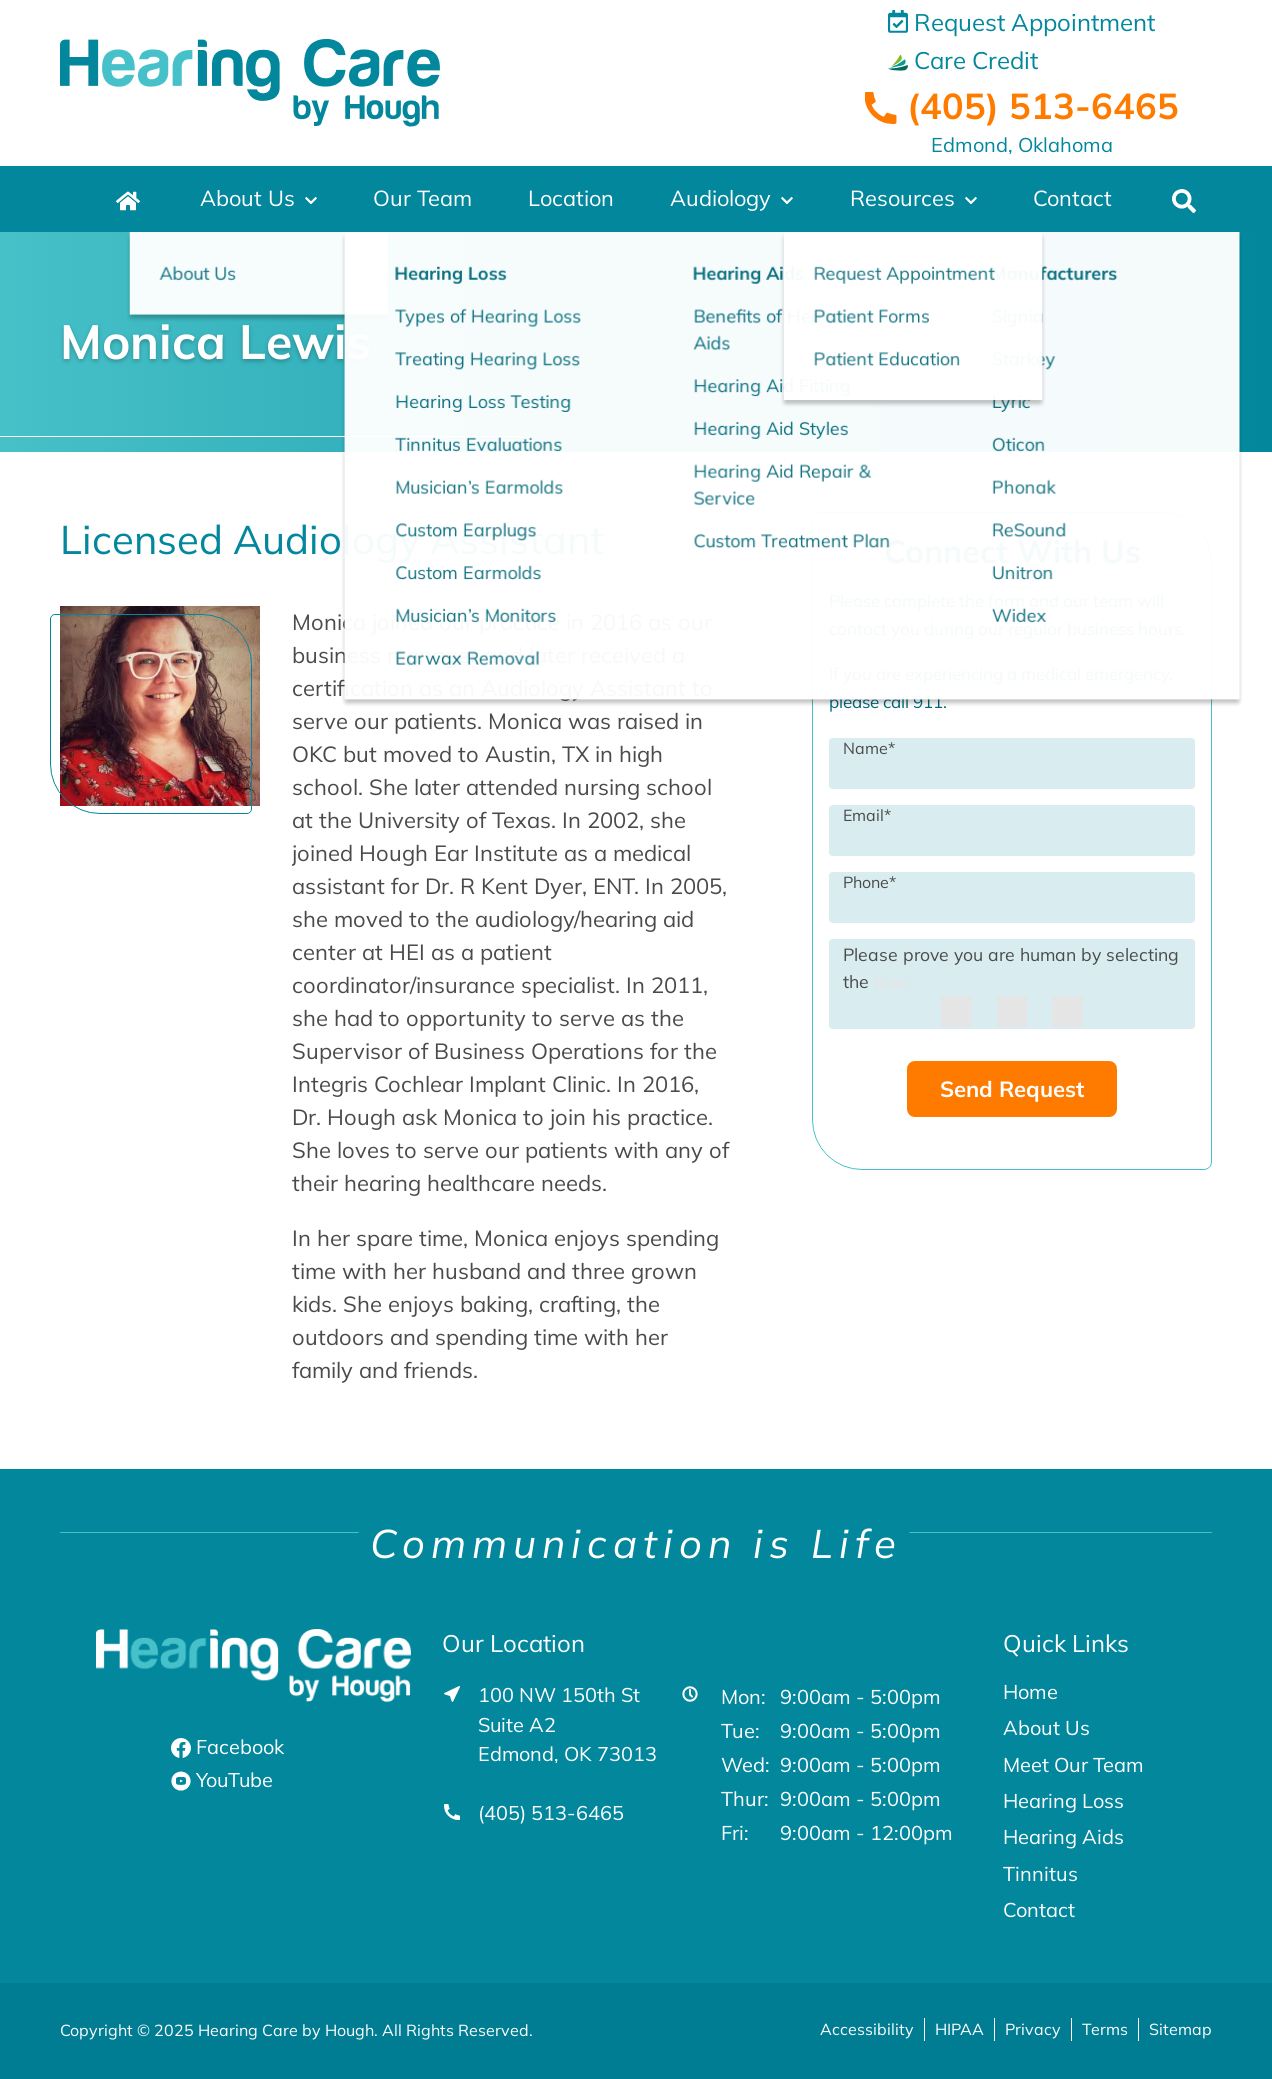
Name (869, 747)
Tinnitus (1040, 1874)
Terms (1105, 2029)
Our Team (422, 199)
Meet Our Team (1073, 1765)
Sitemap (1180, 2029)
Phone (869, 881)
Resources (903, 199)
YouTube (223, 1779)
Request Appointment (1021, 22)
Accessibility (867, 2029)
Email (867, 814)
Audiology (721, 199)
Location (571, 199)
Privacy (1033, 2029)
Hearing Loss (1063, 1801)
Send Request (1012, 1089)
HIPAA (959, 2029)
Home (1030, 1692)
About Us (248, 199)
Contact (1073, 199)
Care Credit (963, 60)
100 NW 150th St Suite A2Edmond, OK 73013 (568, 1724)
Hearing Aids (1063, 1837)
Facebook (227, 1746)
